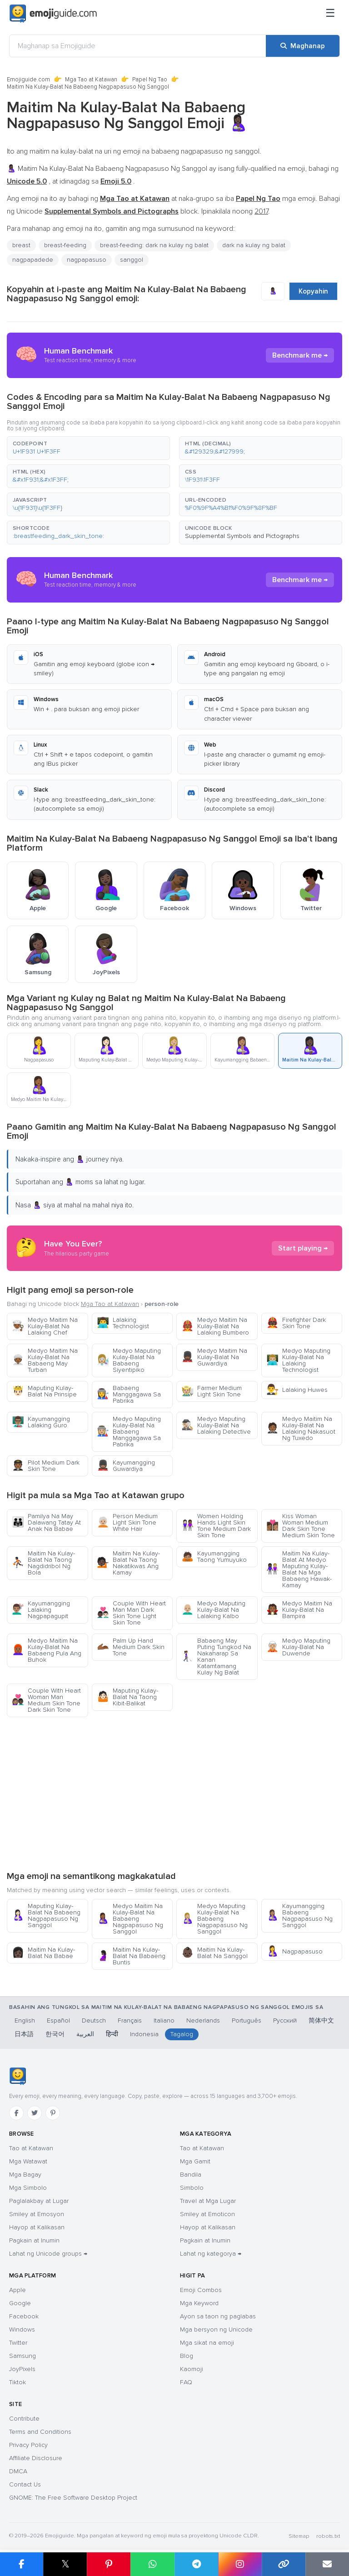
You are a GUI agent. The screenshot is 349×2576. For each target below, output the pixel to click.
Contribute (24, 2418)
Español (58, 2020)
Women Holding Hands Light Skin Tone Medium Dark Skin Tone (216, 1525)
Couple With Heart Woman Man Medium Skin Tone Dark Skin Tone (46, 1700)
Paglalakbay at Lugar (39, 2201)
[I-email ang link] (327, 2564)
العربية (85, 2034)
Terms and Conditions (40, 2432)
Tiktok (17, 2382)
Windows (22, 2329)
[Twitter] (34, 2113)
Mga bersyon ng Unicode (216, 2329)
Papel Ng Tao (149, 79)
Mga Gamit (195, 2161)
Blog (186, 2356)
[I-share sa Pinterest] (108, 2564)
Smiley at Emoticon (207, 2214)
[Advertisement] (174, 1793)
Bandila (190, 2174)
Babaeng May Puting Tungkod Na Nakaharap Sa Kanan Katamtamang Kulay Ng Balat (216, 1656)
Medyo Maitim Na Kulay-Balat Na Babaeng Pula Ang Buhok (46, 1650)
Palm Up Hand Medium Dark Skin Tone (131, 1647)
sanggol (131, 260)
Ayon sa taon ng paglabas (218, 2316)
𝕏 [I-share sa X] (65, 2564)
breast (21, 245)
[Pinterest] (52, 2113)
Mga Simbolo (28, 2188)
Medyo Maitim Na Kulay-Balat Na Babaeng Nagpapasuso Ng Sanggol (130, 1918)
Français (130, 2020)
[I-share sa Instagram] (240, 2564)
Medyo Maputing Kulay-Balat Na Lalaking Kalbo (213, 1609)
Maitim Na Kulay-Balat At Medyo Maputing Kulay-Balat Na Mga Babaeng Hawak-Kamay (299, 1569)
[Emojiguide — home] (53, 14)
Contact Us (25, 2484)
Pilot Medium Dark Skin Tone (46, 1466)
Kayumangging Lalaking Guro (41, 1422)
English (25, 2020)
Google (20, 2303)
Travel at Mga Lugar (208, 2201)
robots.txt (328, 2536)
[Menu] (330, 14)
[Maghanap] (302, 46)
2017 (261, 211)
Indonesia (144, 2034)
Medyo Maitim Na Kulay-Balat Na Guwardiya (214, 1357)
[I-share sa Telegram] (196, 2564)
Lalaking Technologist (123, 1323)
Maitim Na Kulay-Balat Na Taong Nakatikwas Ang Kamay (128, 1563)
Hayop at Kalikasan (37, 2227)
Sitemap (299, 2536)
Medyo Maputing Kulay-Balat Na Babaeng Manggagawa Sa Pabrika (129, 1431)
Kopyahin (313, 291)
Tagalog (181, 2034)
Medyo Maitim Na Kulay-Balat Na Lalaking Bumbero (215, 1326)
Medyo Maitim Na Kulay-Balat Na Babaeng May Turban (45, 1360)
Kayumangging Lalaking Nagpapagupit (41, 1609)
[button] (88, 448)
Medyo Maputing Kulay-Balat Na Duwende (298, 1647)
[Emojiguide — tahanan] (17, 2076)
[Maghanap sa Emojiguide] (138, 46)
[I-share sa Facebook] (21, 2564)
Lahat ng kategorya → (210, 2253)
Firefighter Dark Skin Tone (296, 1323)
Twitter (18, 2343)
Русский (285, 2020)
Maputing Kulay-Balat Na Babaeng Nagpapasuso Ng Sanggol (46, 1915)
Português (246, 2020)
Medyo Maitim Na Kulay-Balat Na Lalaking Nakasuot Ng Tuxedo (300, 1428)
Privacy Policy (28, 2445)
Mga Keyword (199, 2303)
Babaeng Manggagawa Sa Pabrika (129, 1394)
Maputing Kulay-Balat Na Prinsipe (44, 1391)
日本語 (24, 2034)
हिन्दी (112, 2034)
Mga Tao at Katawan (91, 79)
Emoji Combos (201, 2290)
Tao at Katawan (31, 2148)
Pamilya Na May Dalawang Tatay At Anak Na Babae (46, 1522)
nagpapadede (32, 260)
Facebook (24, 2316)
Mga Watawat (28, 2161)
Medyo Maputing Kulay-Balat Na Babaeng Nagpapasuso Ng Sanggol (214, 1918)
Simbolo (192, 2188)
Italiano (164, 2020)
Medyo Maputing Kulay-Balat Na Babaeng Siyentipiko (129, 1360)
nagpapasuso (86, 260)
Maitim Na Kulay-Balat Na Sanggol (214, 1953)
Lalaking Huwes (297, 1390)
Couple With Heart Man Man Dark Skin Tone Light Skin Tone (131, 1612)
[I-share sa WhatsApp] (152, 2564)
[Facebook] (16, 2113)
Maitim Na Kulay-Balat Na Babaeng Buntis (131, 1956)
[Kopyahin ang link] (283, 2564)
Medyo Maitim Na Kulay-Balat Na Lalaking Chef (45, 1326)
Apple (17, 2290)
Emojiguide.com (28, 79)
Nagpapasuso (294, 1951)
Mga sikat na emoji (207, 2343)
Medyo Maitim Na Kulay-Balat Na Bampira (299, 1609)
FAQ (186, 2382)
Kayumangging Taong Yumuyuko (214, 1557)
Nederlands (203, 2020)
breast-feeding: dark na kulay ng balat (154, 245)
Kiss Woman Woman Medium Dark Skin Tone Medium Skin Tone (300, 1525)
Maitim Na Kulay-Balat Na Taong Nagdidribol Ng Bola (43, 1563)
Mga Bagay (25, 2174)
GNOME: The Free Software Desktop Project (73, 2497)
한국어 (55, 2034)
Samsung (22, 2356)
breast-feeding (65, 245)
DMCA (18, 2471)
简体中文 (321, 2020)
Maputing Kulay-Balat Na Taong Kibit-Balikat (127, 1697)
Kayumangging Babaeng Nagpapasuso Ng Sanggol (299, 1915)
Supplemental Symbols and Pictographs (242, 536)
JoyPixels (22, 2369)
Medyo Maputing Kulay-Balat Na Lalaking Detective (216, 1425)
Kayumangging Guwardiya (126, 1466)
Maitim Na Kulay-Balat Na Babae (43, 1953)
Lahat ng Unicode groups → (48, 2253)
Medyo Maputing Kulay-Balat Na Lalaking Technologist (298, 1360)
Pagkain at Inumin (34, 2240)
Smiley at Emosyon (36, 2214)
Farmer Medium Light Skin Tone (211, 1391)
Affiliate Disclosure (35, 2458)
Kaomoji (191, 2369)
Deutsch (94, 2020)
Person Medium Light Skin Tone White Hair (127, 1522)
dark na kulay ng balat (253, 245)
